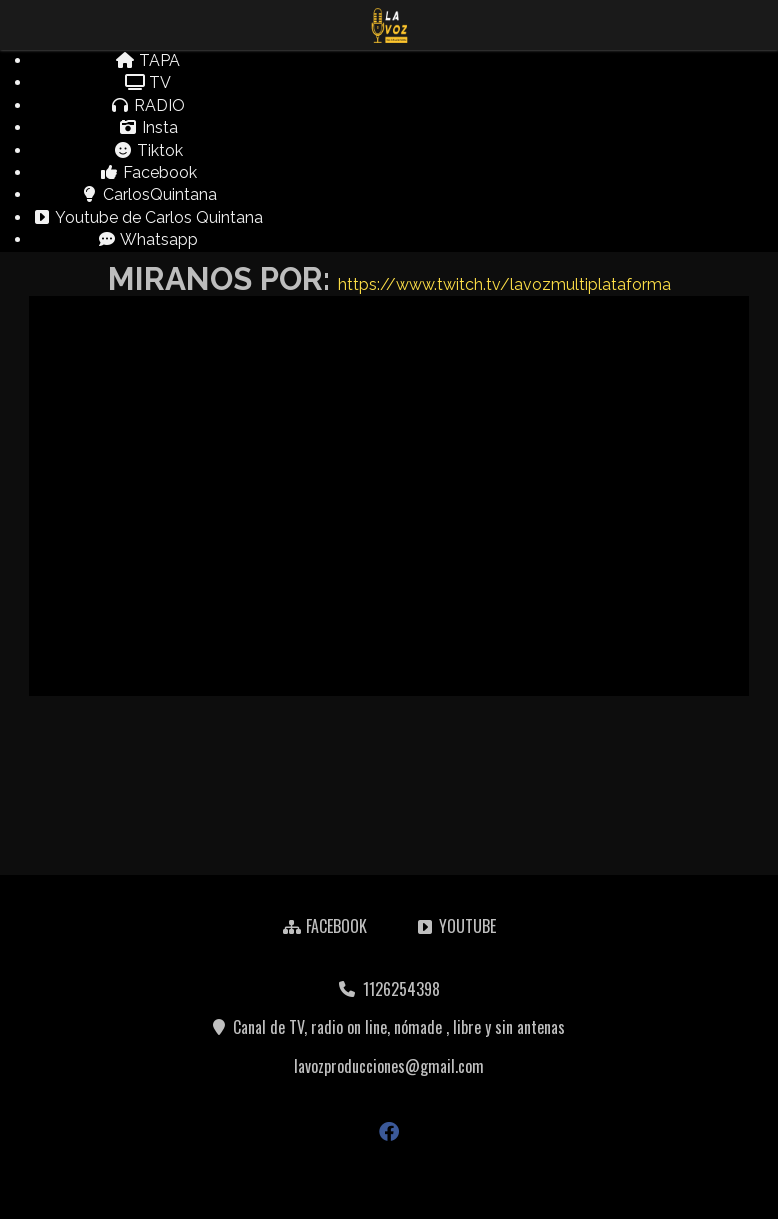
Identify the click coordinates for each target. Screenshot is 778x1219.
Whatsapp (147, 239)
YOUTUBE (455, 926)
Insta (148, 127)
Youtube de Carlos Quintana (147, 217)
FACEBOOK (324, 926)
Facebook (148, 172)
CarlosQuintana (148, 194)
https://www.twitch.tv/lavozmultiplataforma (504, 284)
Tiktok (148, 150)
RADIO (147, 105)
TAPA (147, 60)
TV (148, 82)
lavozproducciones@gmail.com (389, 1066)
